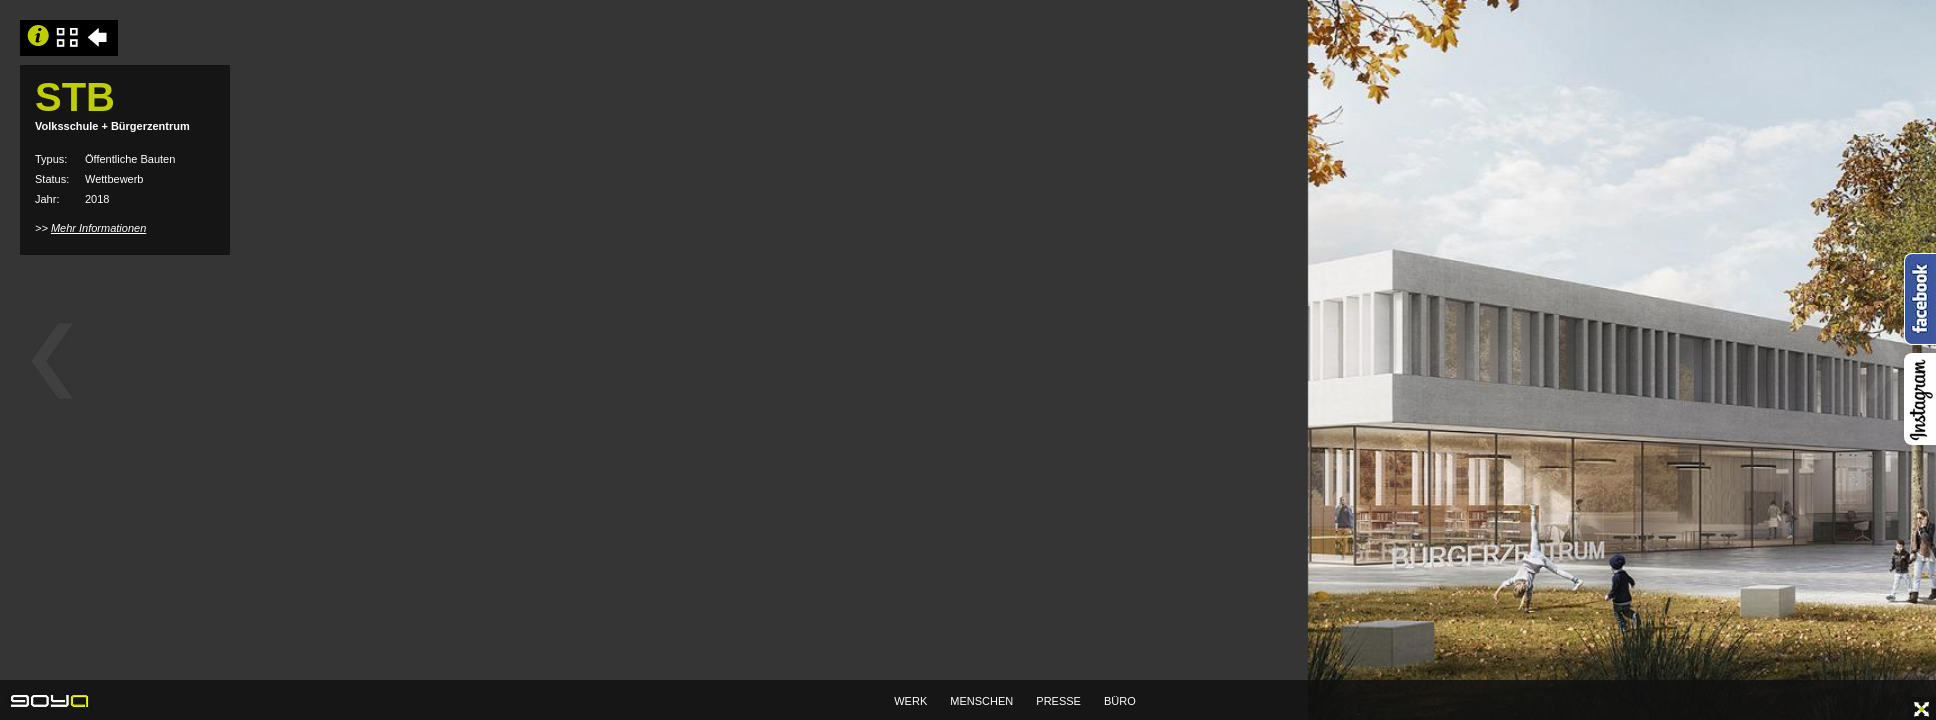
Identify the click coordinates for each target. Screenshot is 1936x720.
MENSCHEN (981, 701)
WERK (910, 701)
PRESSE (1058, 701)
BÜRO (1120, 701)
